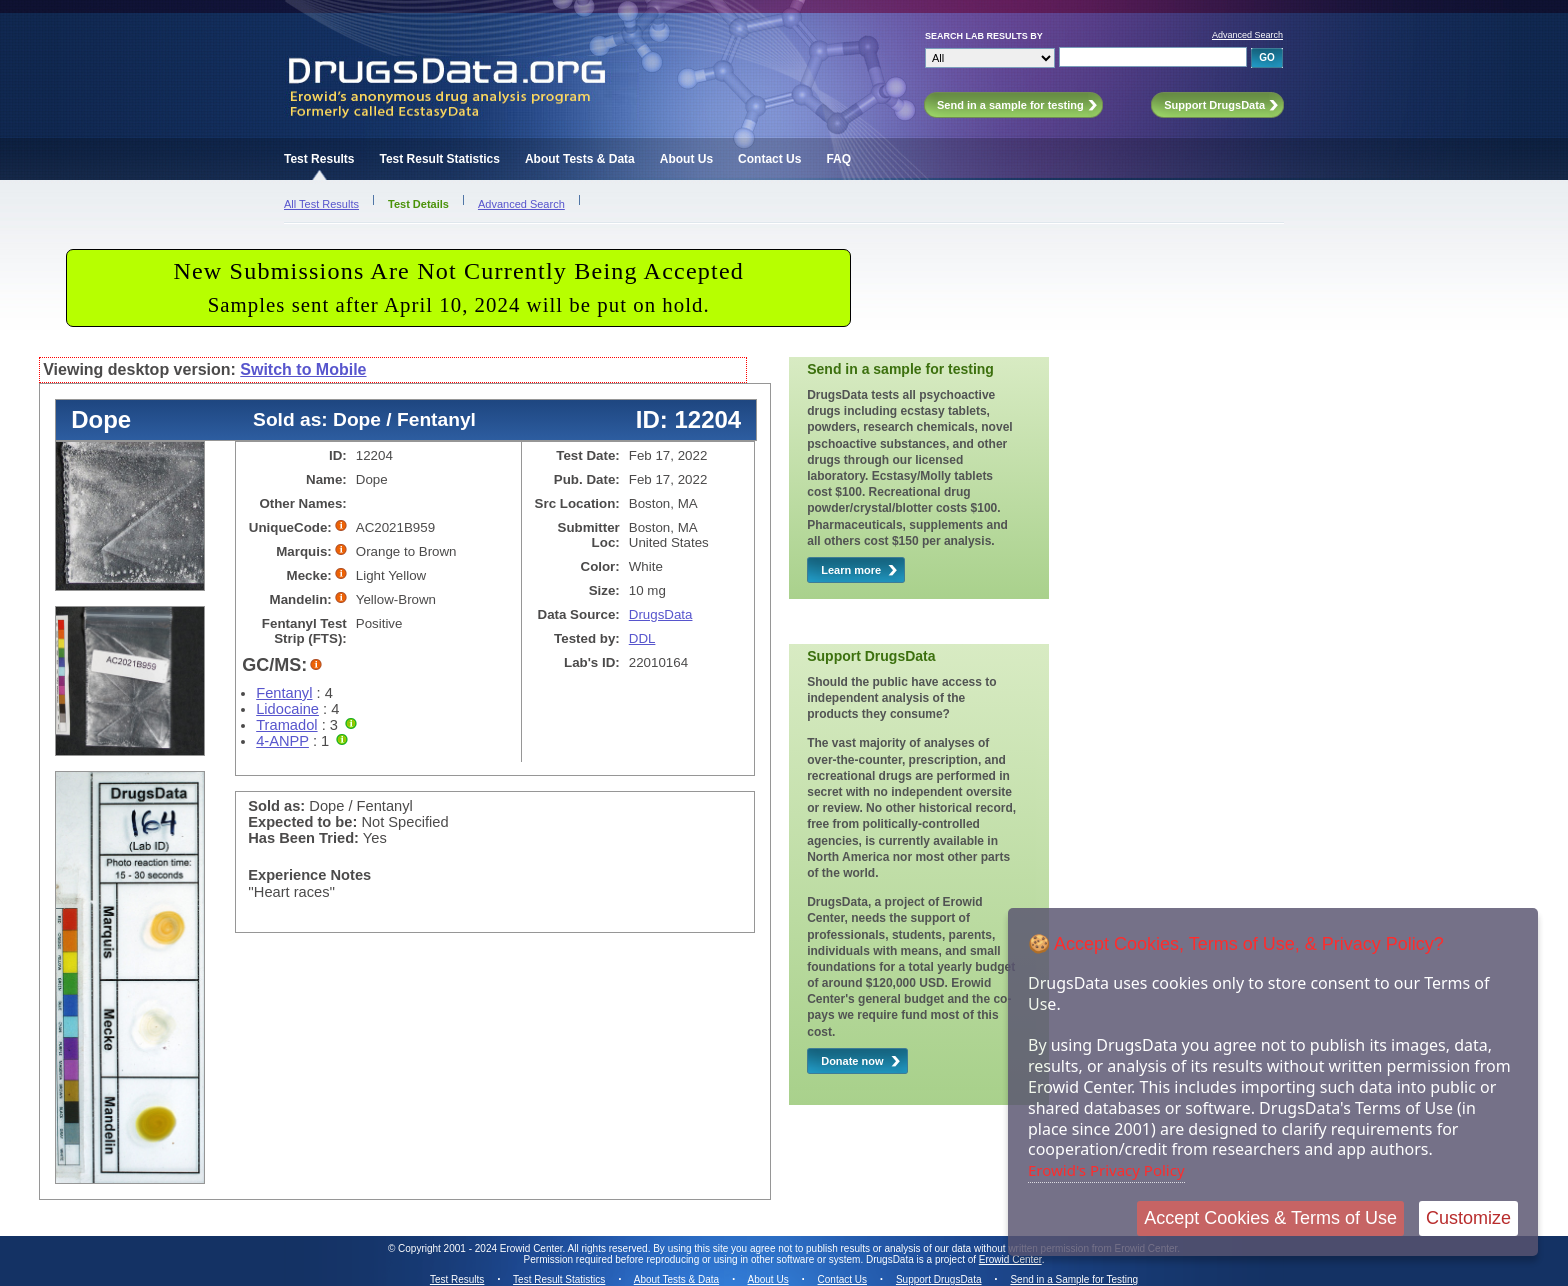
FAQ (838, 159)
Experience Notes (309, 875)
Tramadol (286, 725)
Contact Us (769, 159)
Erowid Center (1010, 1259)
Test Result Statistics (439, 159)
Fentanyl (284, 693)
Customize (1468, 1218)
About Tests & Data (580, 159)
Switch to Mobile (303, 369)
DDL (642, 638)
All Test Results (321, 204)
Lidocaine (287, 709)
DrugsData (661, 614)
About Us (686, 159)
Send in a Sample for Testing (1074, 1279)
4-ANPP (282, 741)
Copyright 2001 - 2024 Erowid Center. (481, 1248)
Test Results (319, 159)
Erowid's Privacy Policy (1106, 1170)
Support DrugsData (939, 1279)
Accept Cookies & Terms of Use (1270, 1218)
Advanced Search (1247, 35)
